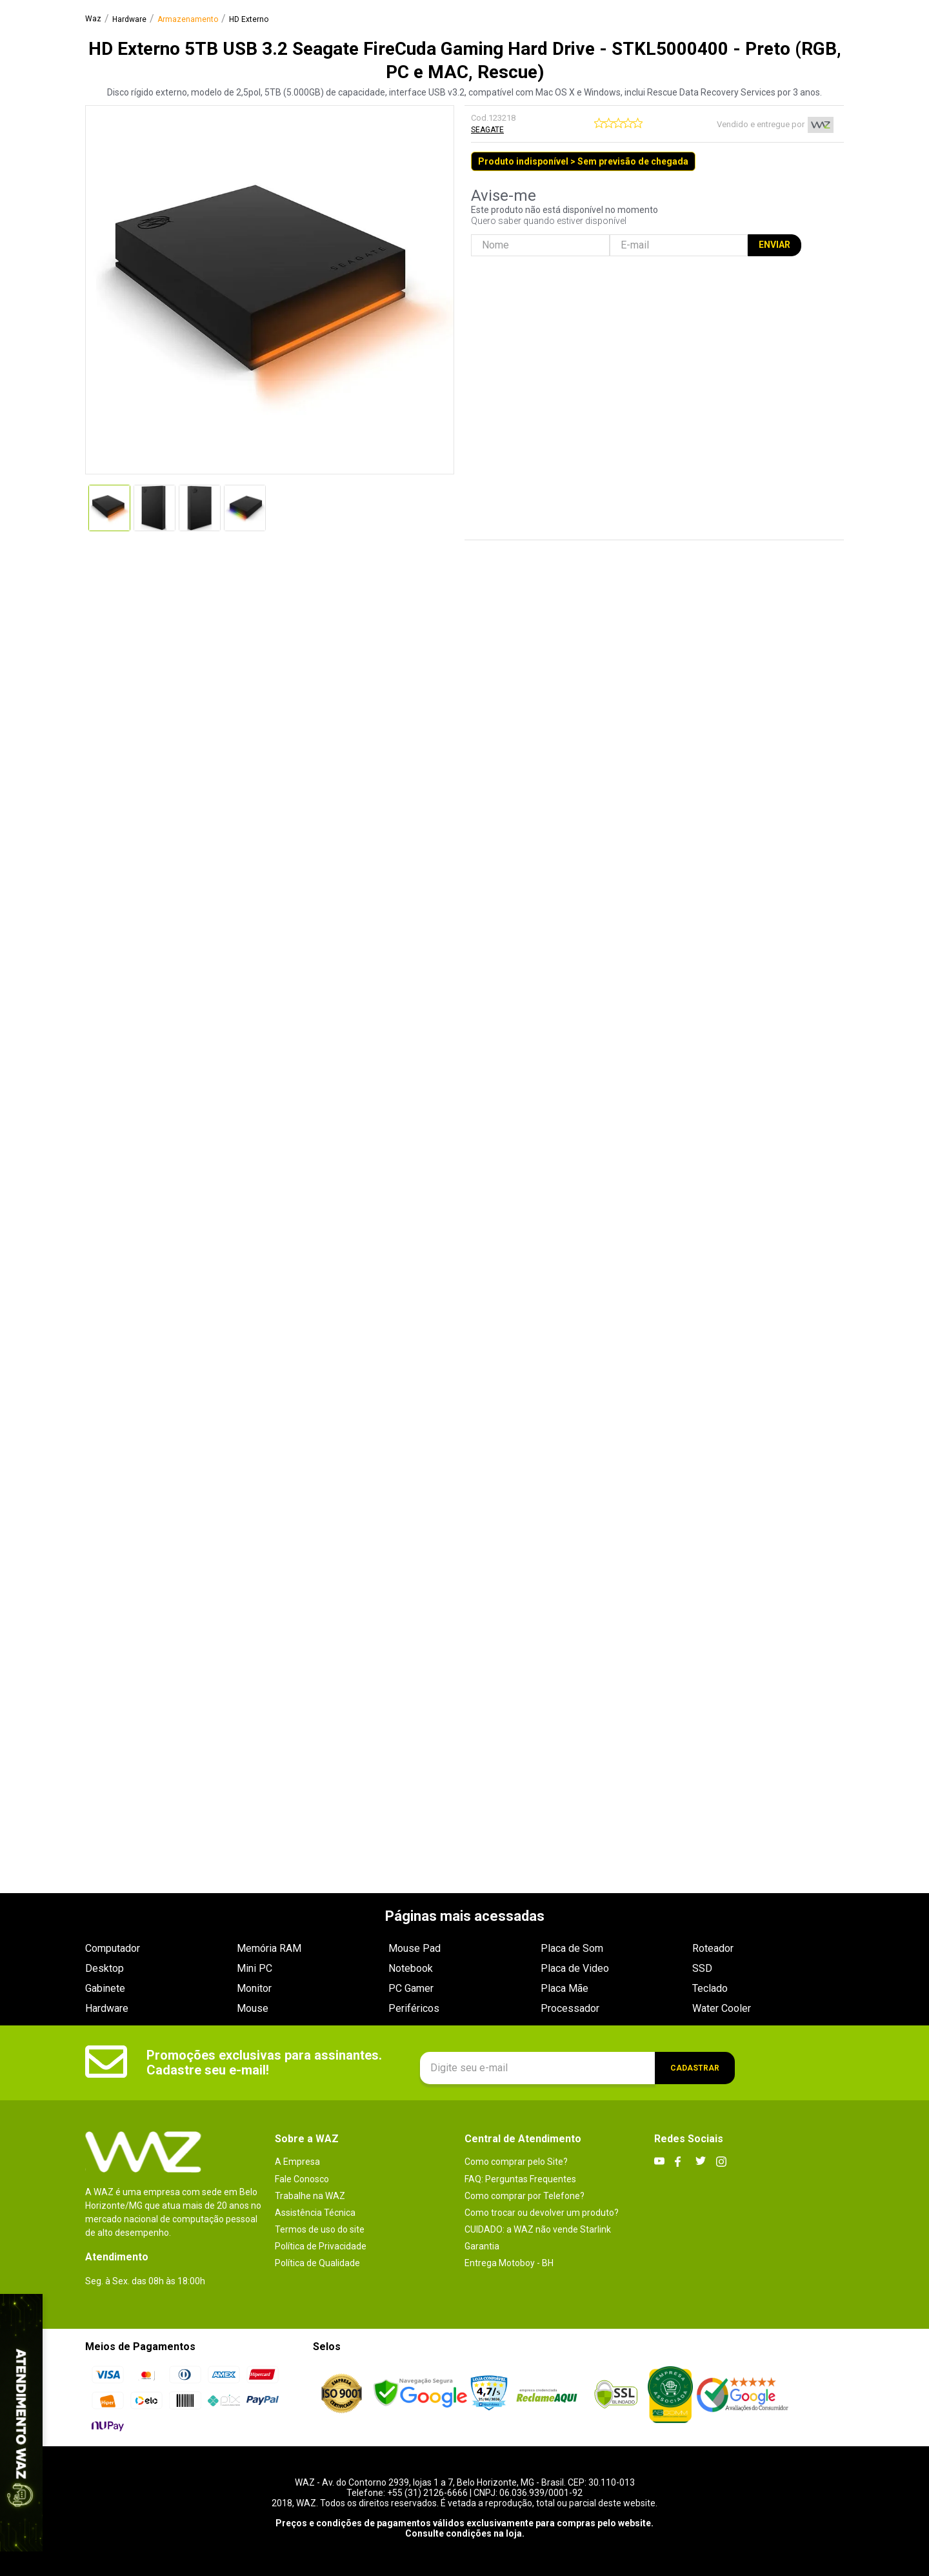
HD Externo (248, 19)
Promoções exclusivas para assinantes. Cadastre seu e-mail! (264, 2062)
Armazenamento (187, 19)
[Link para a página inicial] (93, 19)
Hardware (129, 19)
